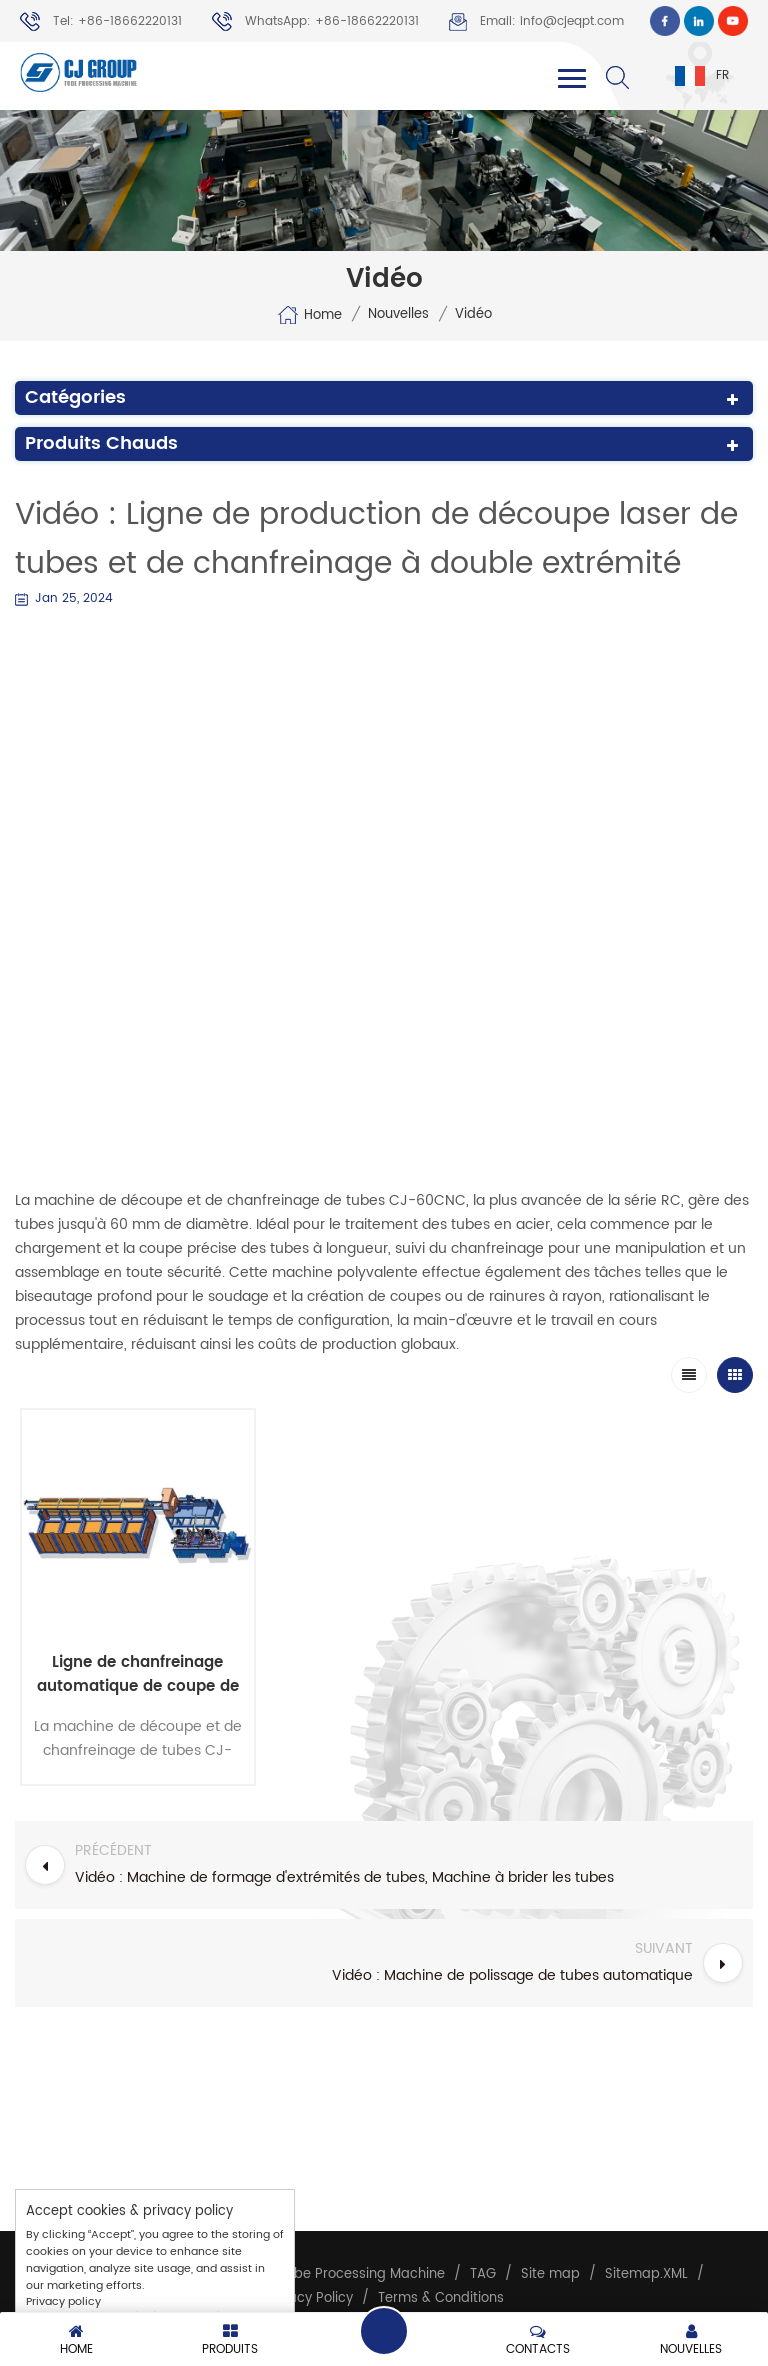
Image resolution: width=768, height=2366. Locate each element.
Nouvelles (398, 315)
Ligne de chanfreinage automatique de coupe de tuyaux (138, 1675)
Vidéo (473, 315)
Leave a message (384, 2331)
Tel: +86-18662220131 (101, 21)
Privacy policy (63, 2302)
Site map (550, 2274)
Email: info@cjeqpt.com (536, 21)
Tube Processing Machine (362, 2274)
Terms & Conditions (441, 2298)
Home (309, 315)
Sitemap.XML (646, 2274)
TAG (483, 2274)
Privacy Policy (309, 2298)
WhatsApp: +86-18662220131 (315, 21)
